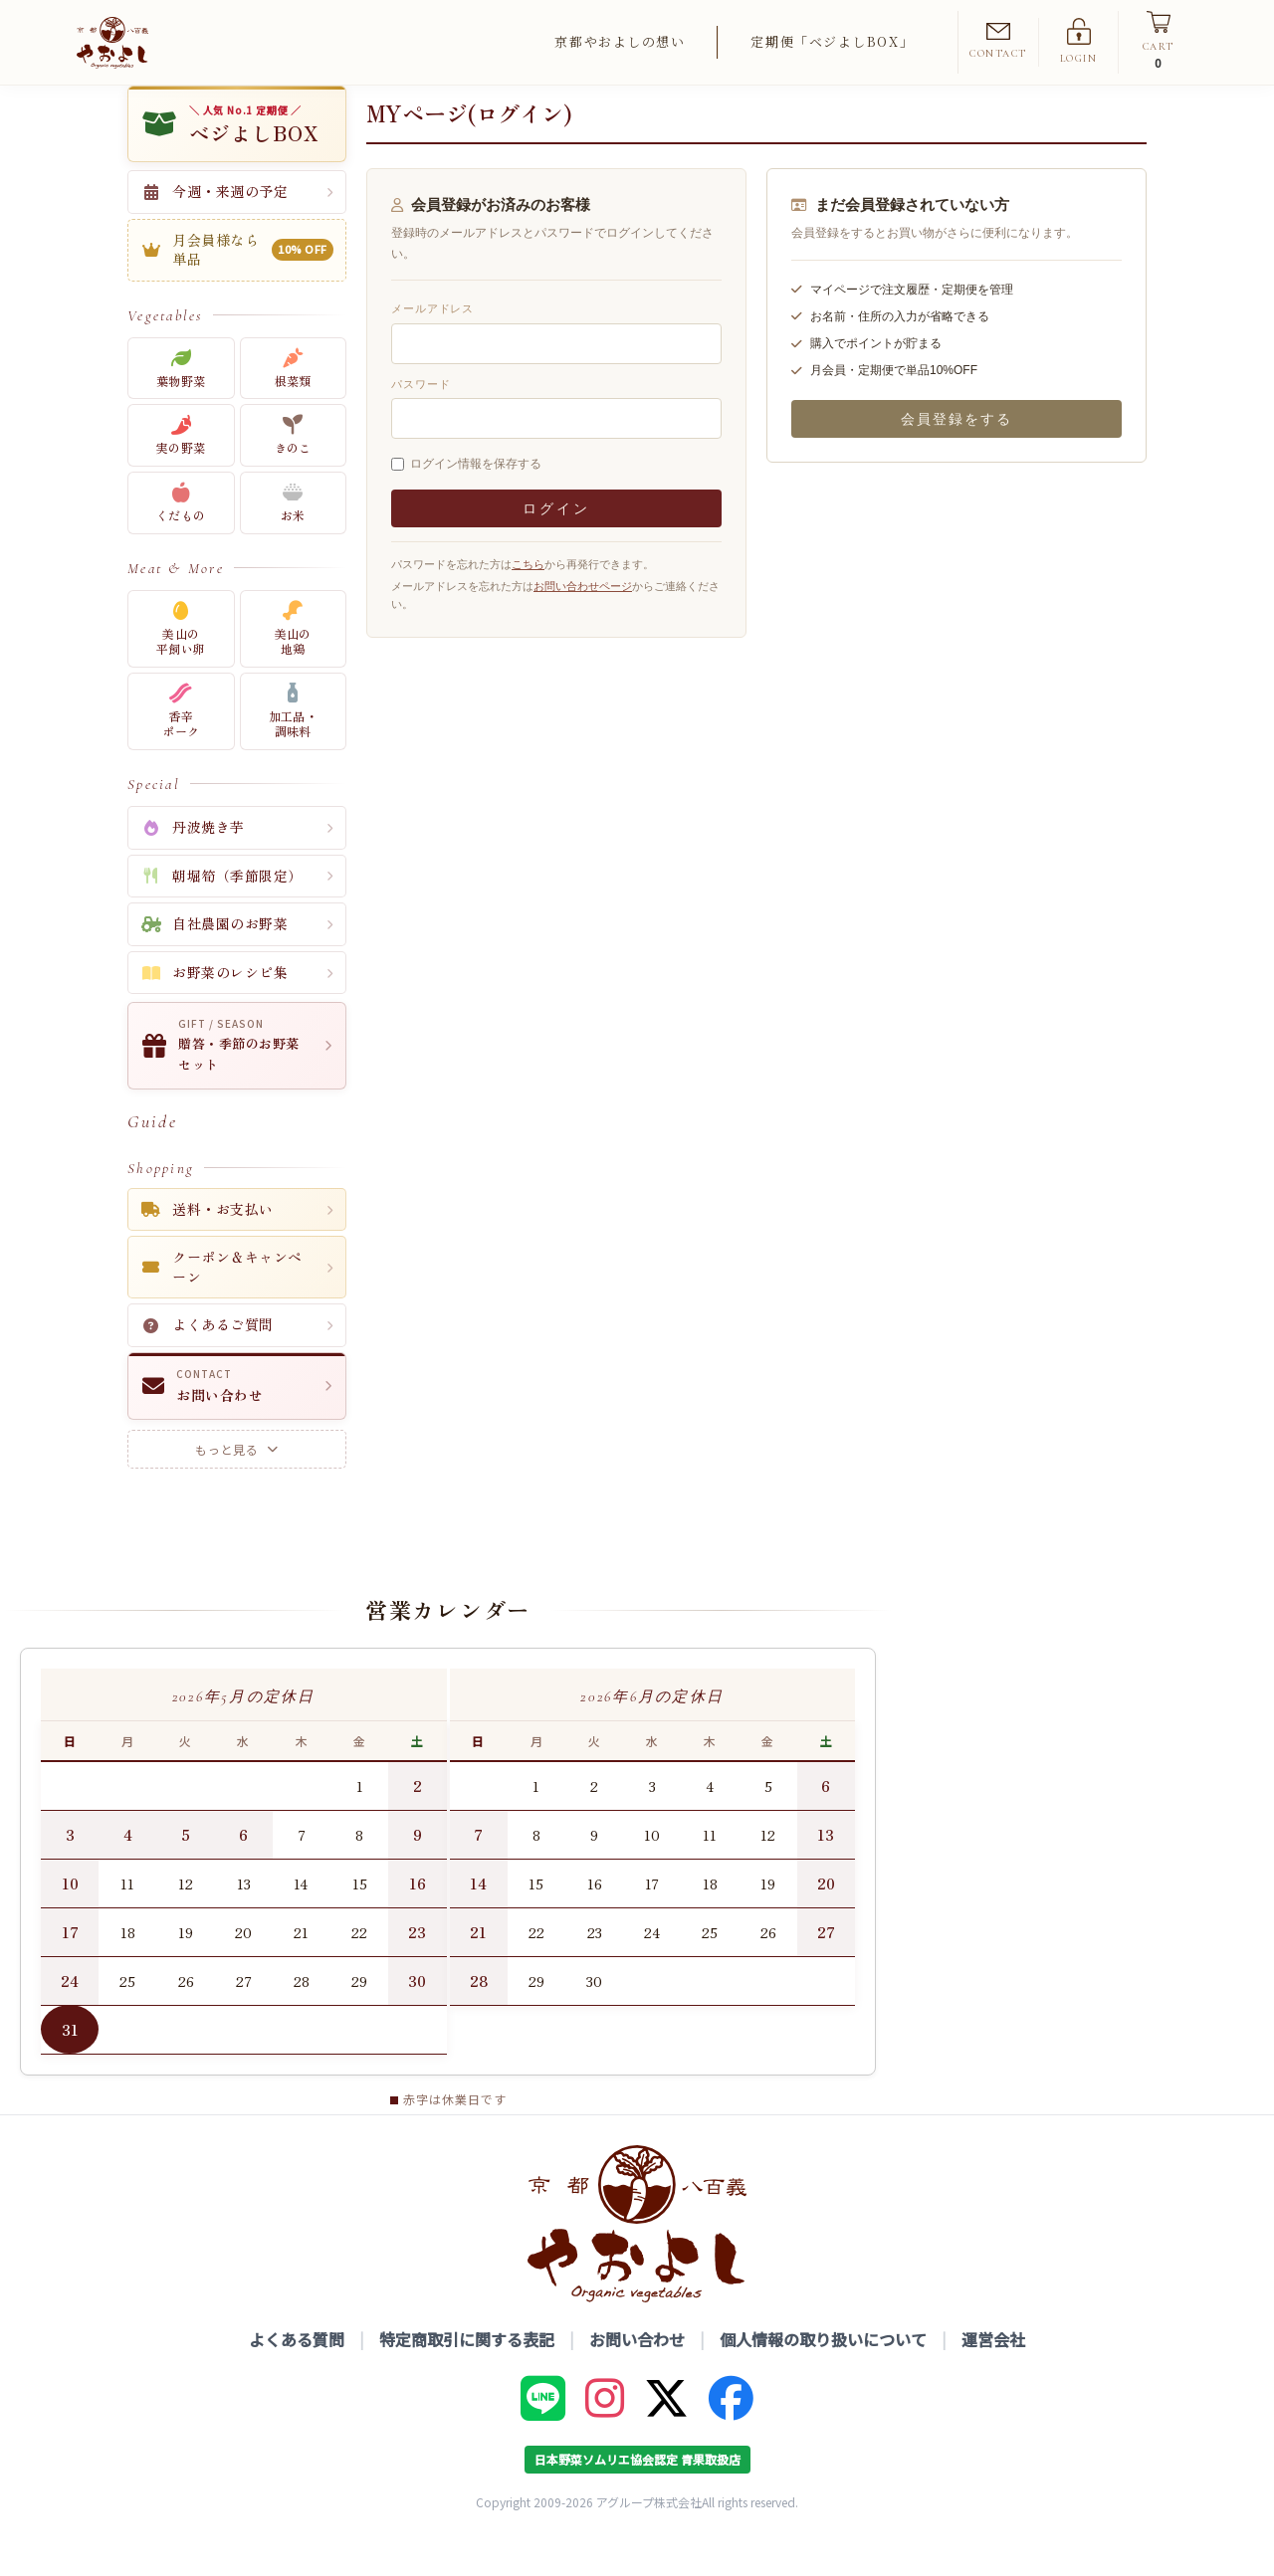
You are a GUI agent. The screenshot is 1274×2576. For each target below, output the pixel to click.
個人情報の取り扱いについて (823, 2374)
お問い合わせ (637, 2374)
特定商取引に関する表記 (466, 2374)
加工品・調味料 (293, 745)
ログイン (556, 543)
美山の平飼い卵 (180, 663)
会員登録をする (957, 454)
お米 (293, 537)
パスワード (420, 418)
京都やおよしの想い (619, 41)
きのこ (293, 470)
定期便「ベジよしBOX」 (832, 41)
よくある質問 (296, 2374)
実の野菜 (180, 470)
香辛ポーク (180, 745)
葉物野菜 (180, 402)
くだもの (180, 537)
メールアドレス (432, 343)
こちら (528, 599)
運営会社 (993, 2374)
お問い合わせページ (582, 621)
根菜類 (293, 402)
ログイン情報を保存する (475, 498)
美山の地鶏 (293, 663)
